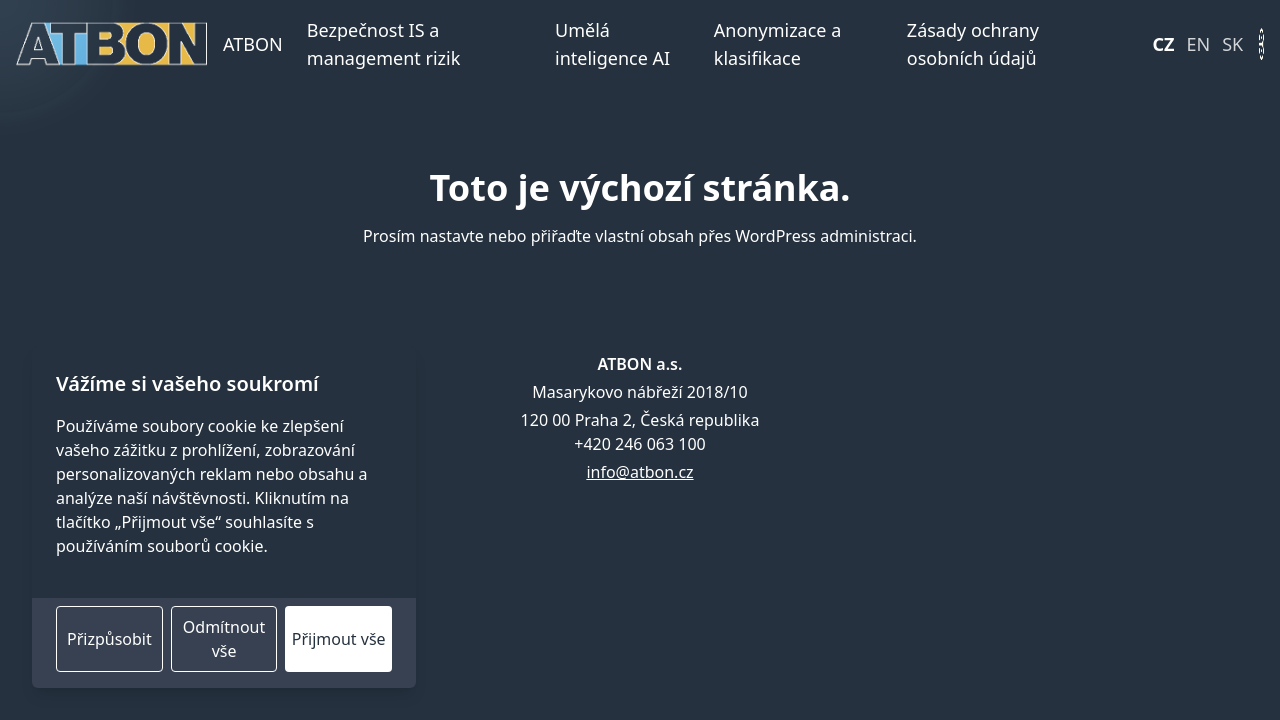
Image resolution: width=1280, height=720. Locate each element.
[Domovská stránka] (111, 44)
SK (1232, 44)
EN (1199, 44)
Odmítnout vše (224, 639)
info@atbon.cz (639, 472)
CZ (1164, 44)
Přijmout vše (339, 639)
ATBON (253, 44)
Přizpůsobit (109, 639)
